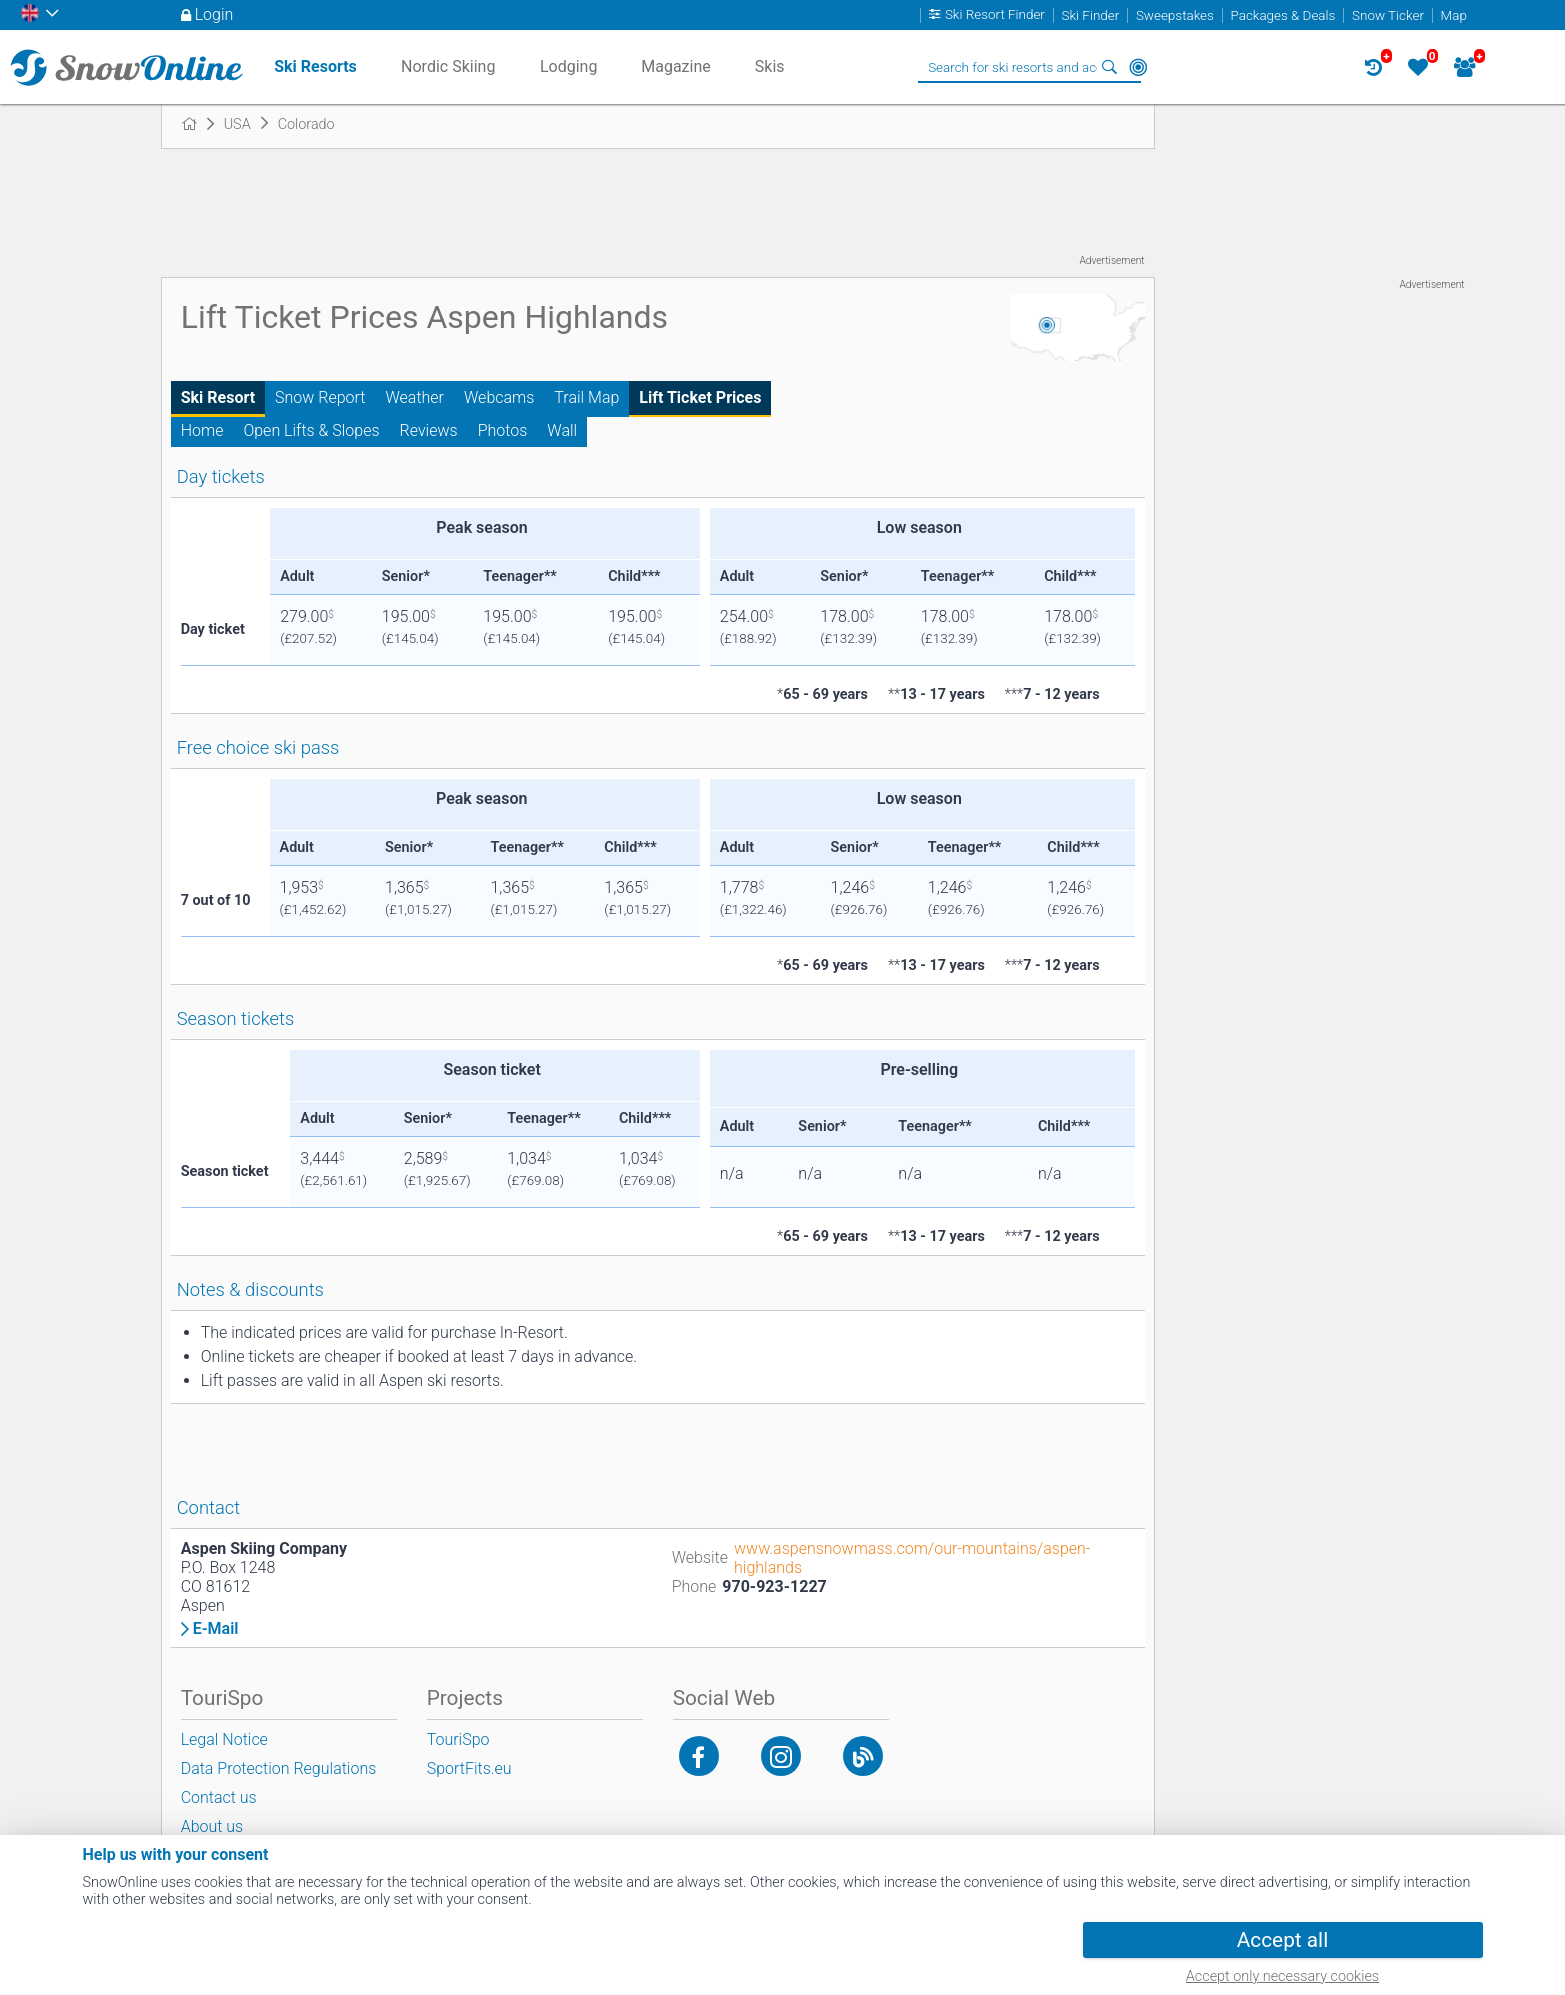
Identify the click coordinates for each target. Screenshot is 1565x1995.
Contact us (219, 1797)
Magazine (676, 66)
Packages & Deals (1282, 15)
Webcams (499, 397)
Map (1454, 15)
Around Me (1138, 67)
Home (202, 430)
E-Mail (216, 1629)
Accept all (1282, 1940)
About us (212, 1826)
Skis (770, 66)
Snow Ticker (1388, 15)
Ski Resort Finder (995, 15)
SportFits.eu (469, 1768)
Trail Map (586, 397)
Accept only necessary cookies (1282, 1976)
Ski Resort (218, 397)
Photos (503, 430)
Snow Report (320, 397)
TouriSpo (458, 1739)
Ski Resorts (315, 66)
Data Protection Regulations (279, 1768)
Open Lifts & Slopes (311, 430)
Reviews (429, 430)
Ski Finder (1091, 15)
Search (1110, 67)
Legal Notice (224, 1739)
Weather (414, 397)
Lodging (568, 66)
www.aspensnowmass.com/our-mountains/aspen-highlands (912, 1558)
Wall (562, 430)
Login (214, 14)
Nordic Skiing (448, 66)
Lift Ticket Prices (700, 397)
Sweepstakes (1175, 15)
